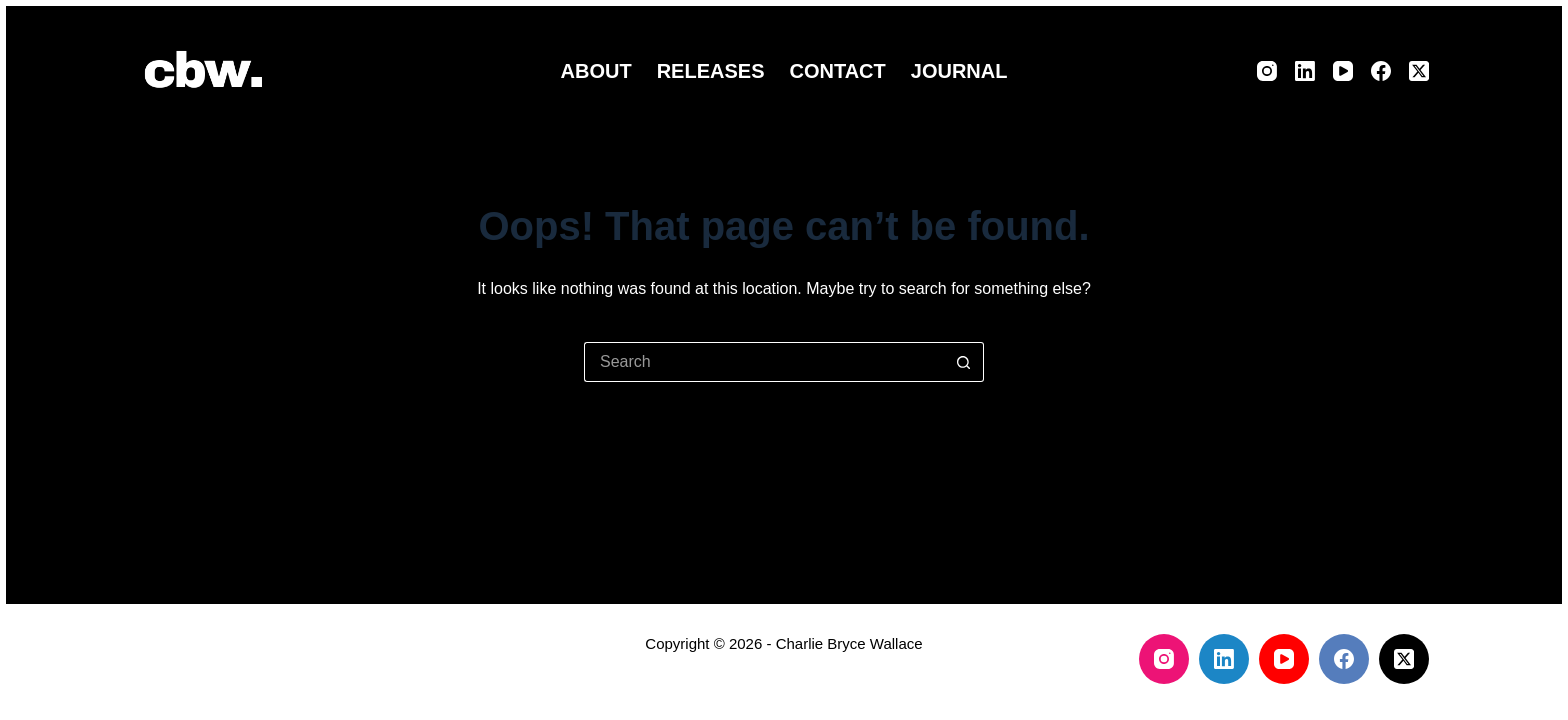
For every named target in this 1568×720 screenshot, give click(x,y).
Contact (837, 71)
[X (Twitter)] (1419, 71)
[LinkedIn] (1305, 71)
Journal (959, 71)
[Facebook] (1381, 71)
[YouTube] (1343, 71)
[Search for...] (764, 362)
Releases (711, 71)
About (596, 71)
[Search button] (964, 362)
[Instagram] (1267, 71)
